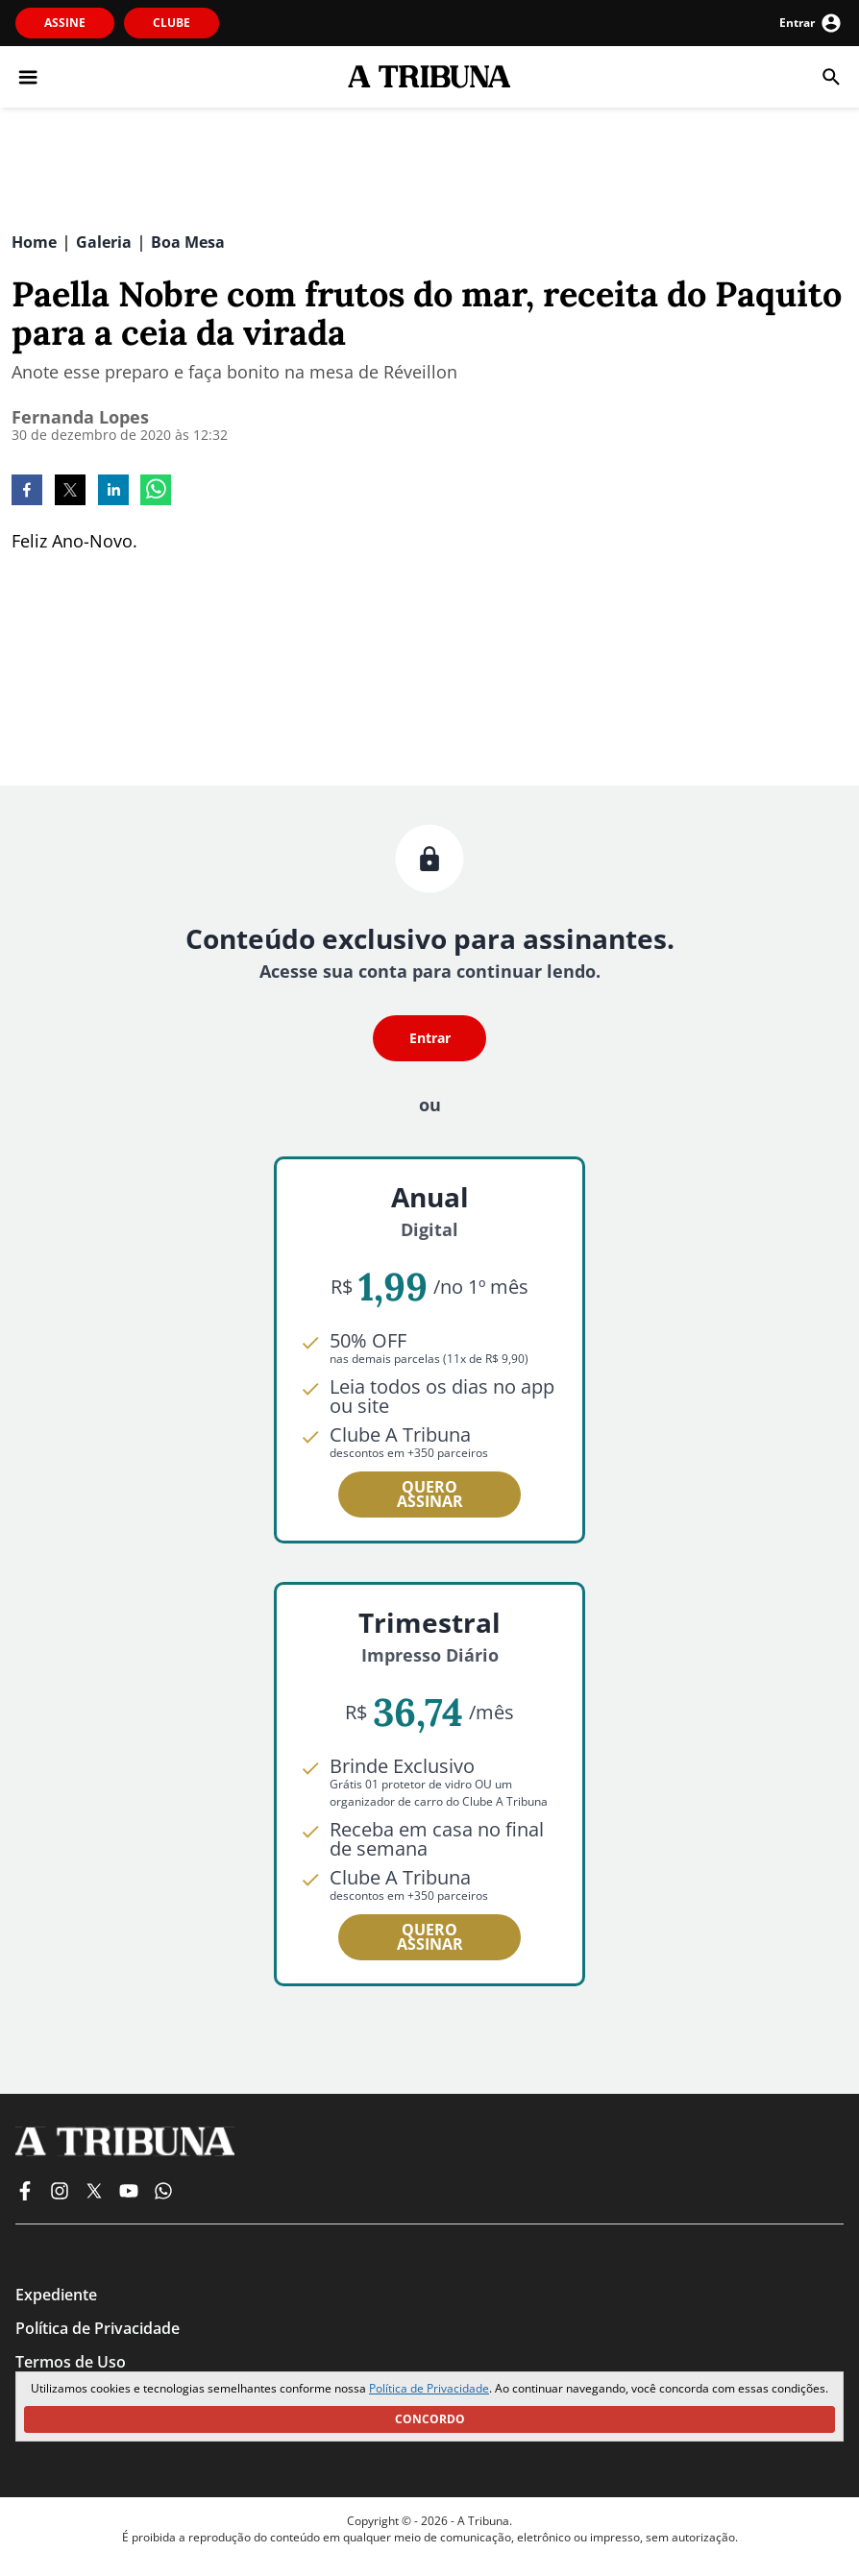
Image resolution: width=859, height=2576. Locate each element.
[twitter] (70, 491)
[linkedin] (113, 491)
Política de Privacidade (429, 2388)
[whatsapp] (155, 491)
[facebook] (27, 491)
